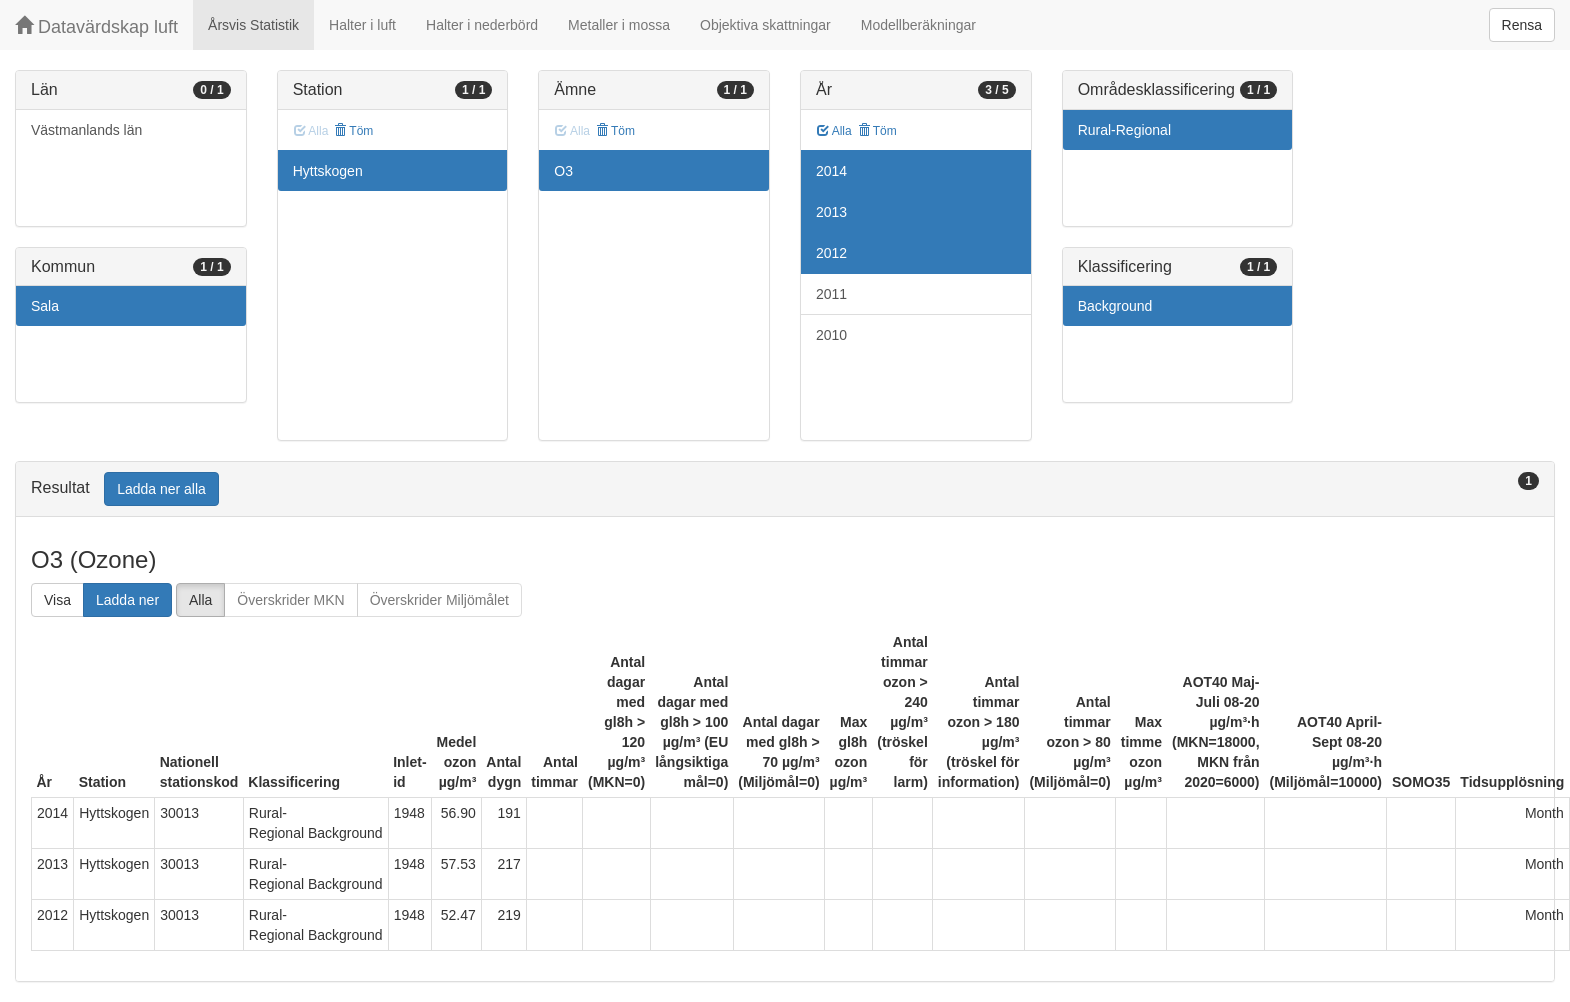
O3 (563, 171)
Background (1115, 306)
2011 (831, 294)
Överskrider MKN (290, 600)
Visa (57, 600)
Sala (45, 306)
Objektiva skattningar (765, 25)
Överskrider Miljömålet (439, 600)
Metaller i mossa (619, 25)
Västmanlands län (86, 130)
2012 (831, 253)
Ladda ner (127, 600)
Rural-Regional (1124, 130)
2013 (831, 212)
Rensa (1522, 25)
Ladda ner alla (161, 489)
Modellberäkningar (918, 25)
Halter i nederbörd (482, 25)
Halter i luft (362, 25)
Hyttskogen (328, 171)
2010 (831, 335)
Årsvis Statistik (253, 25)
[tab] (785, 489)
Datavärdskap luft (96, 26)
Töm (353, 131)
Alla (834, 131)
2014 (831, 171)
